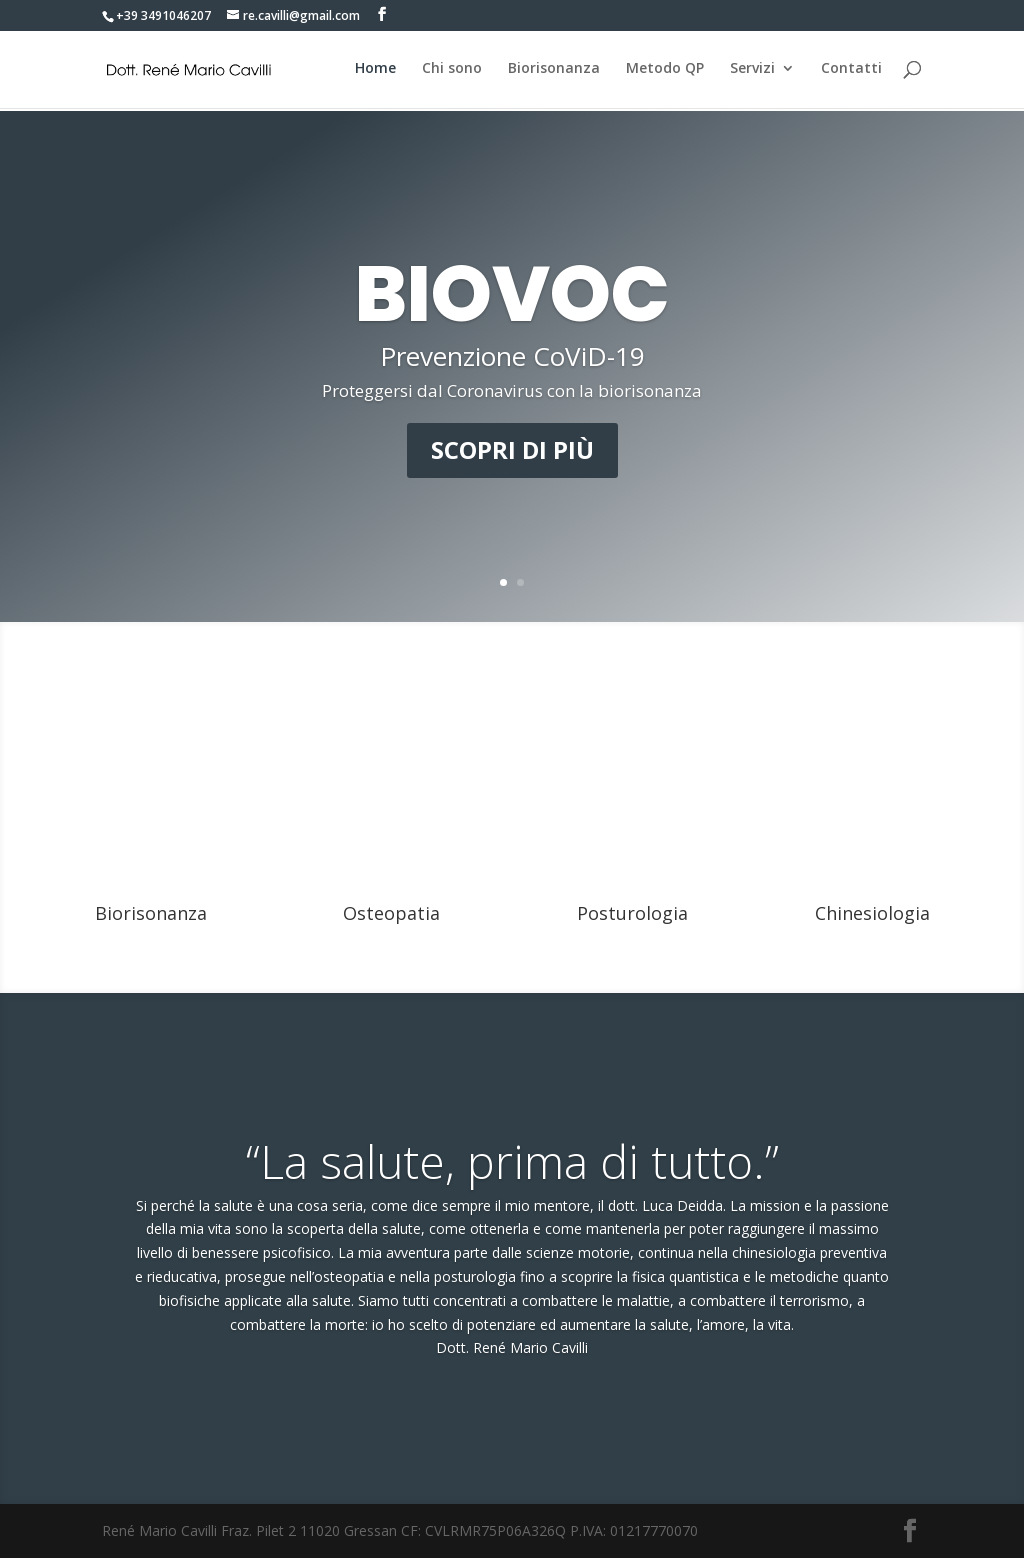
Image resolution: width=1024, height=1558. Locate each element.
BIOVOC (512, 293)
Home (375, 71)
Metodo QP (665, 71)
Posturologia (632, 913)
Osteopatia (391, 913)
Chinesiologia (872, 913)
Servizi (752, 71)
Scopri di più (512, 449)
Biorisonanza (554, 71)
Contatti (851, 71)
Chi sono (452, 71)
